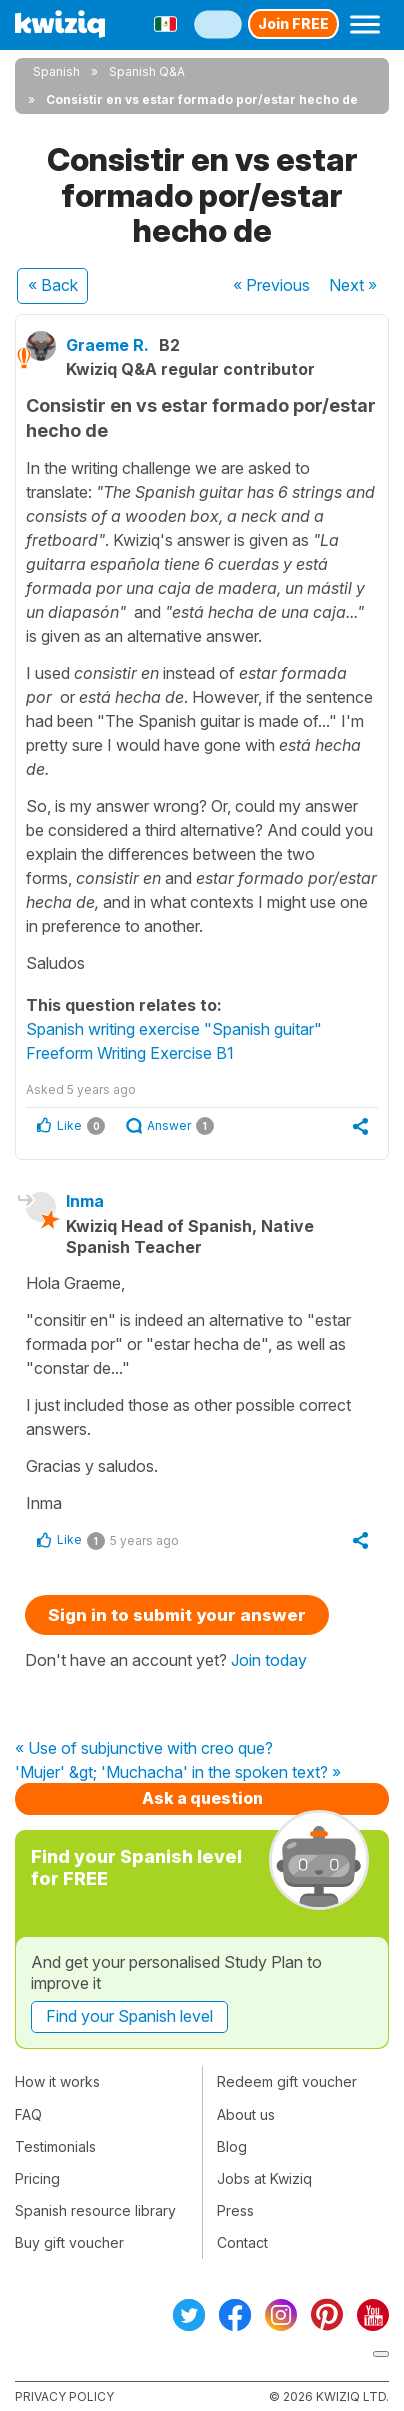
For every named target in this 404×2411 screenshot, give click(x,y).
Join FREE (293, 23)
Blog (232, 2146)
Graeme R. (107, 345)
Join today (269, 1660)
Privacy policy (64, 2396)
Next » (353, 285)
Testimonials (55, 2146)
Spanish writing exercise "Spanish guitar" (174, 1029)
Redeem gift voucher (287, 2081)
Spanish (56, 71)
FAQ (28, 2114)
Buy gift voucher (69, 2242)
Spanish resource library (95, 2210)
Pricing (37, 2178)
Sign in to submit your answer (177, 1615)
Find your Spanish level (129, 2016)
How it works (57, 2081)
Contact (242, 2242)
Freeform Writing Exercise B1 (130, 1053)
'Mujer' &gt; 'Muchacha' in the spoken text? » (178, 1773)
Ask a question (202, 1798)
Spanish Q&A (147, 71)
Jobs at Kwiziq (264, 2178)
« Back (53, 285)
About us (246, 2114)
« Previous (271, 285)
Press (235, 2210)
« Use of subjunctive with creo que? (144, 1749)
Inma (85, 1201)
